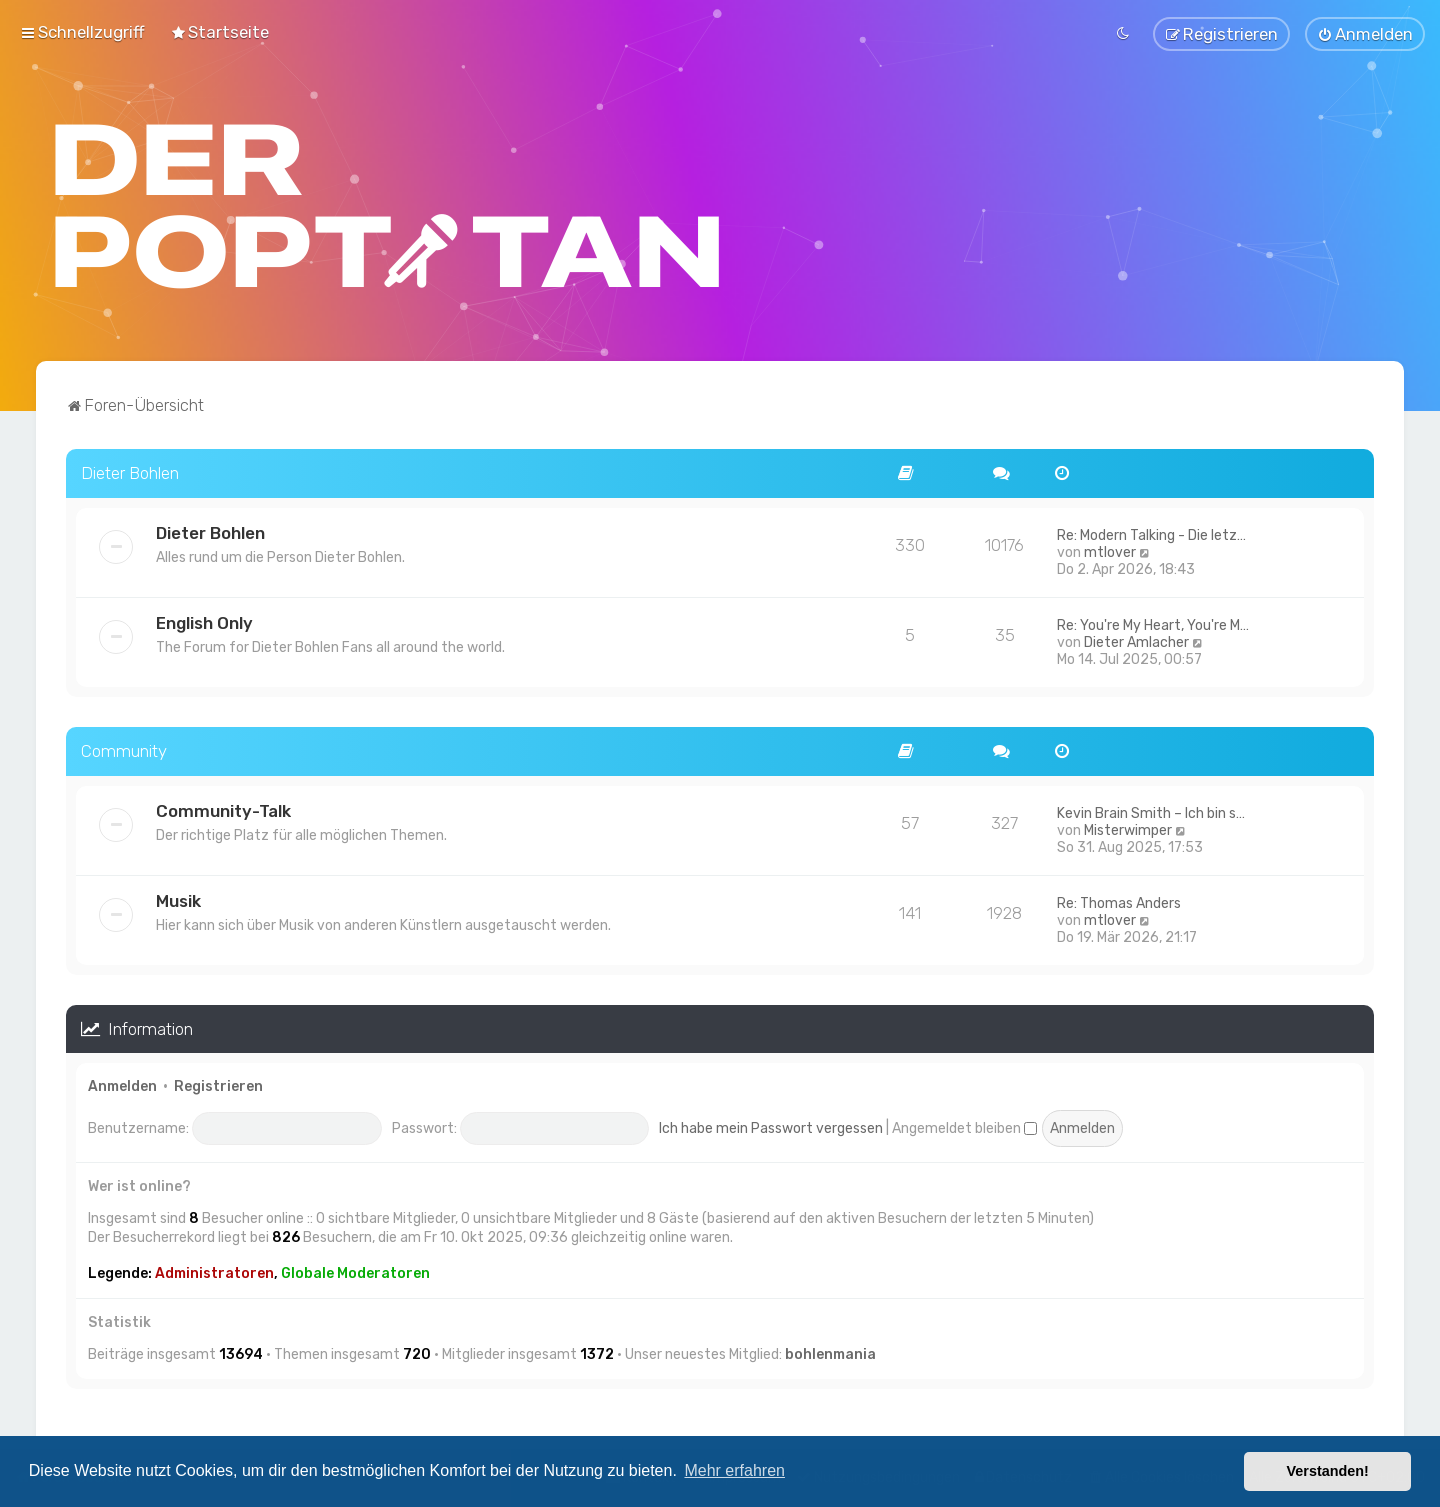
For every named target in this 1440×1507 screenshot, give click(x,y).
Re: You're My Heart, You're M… (1153, 622)
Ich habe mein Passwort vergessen (771, 1125)
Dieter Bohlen (130, 470)
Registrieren (218, 1084)
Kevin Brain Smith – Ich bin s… (1151, 810)
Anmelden (122, 1084)
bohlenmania (830, 1352)
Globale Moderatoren (355, 1270)
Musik (178, 898)
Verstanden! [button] (1328, 1471)
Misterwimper (1128, 827)
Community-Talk (223, 808)
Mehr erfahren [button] (734, 1470)
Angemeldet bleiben (964, 1125)
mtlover (1110, 549)
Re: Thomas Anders (1119, 900)
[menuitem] (219, 31)
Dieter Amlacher (1136, 639)
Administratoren (214, 1270)
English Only (204, 620)
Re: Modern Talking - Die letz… (1151, 532)
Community (124, 748)
